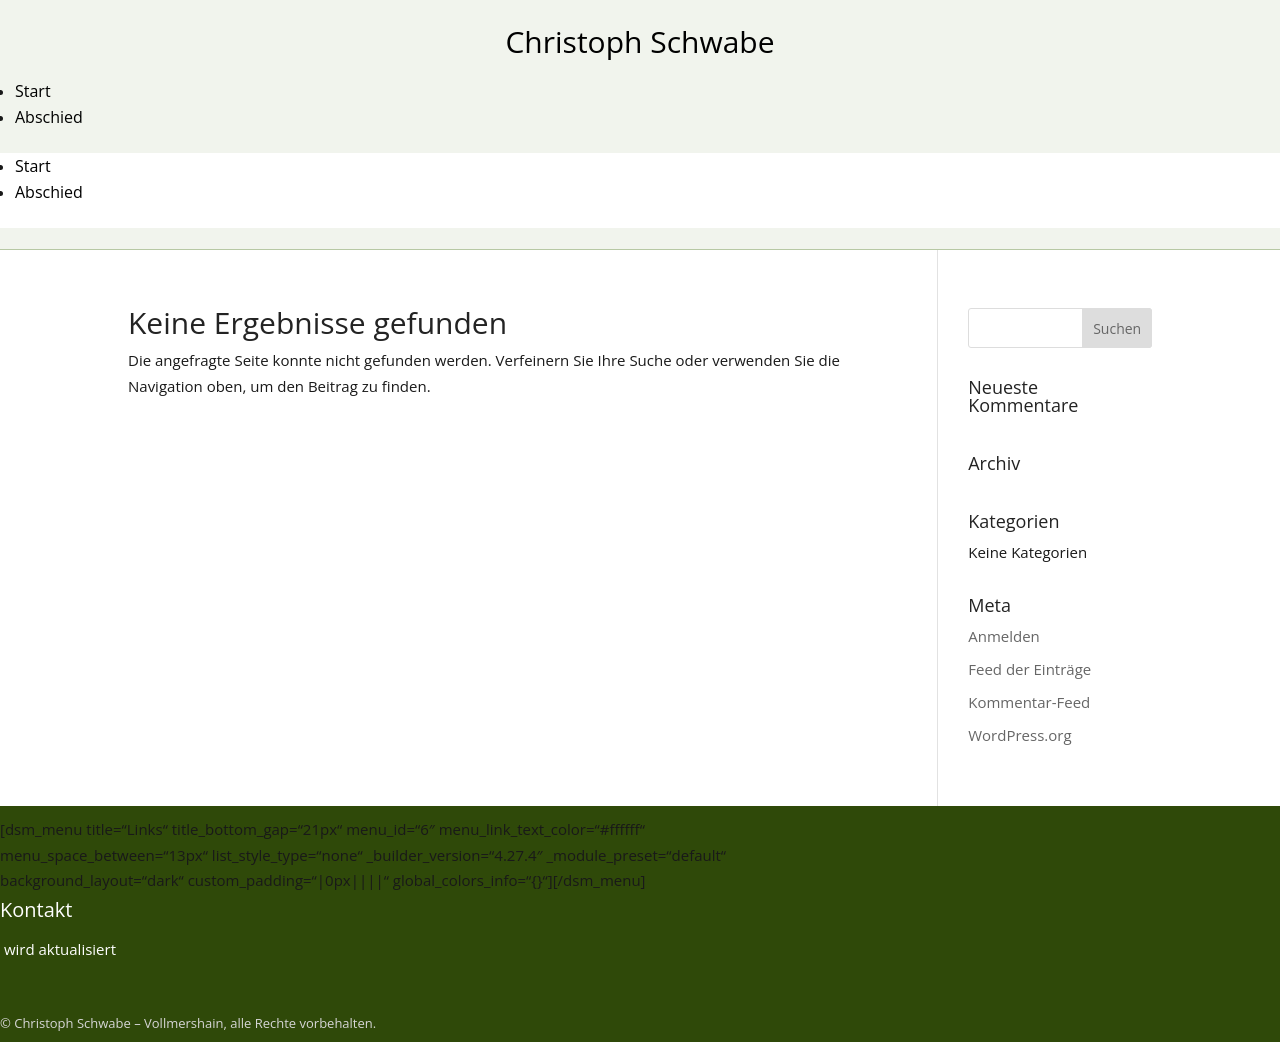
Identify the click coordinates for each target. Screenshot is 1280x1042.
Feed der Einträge (1029, 669)
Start (33, 91)
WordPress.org (1019, 735)
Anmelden (1004, 636)
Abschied (49, 117)
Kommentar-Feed (1029, 702)
